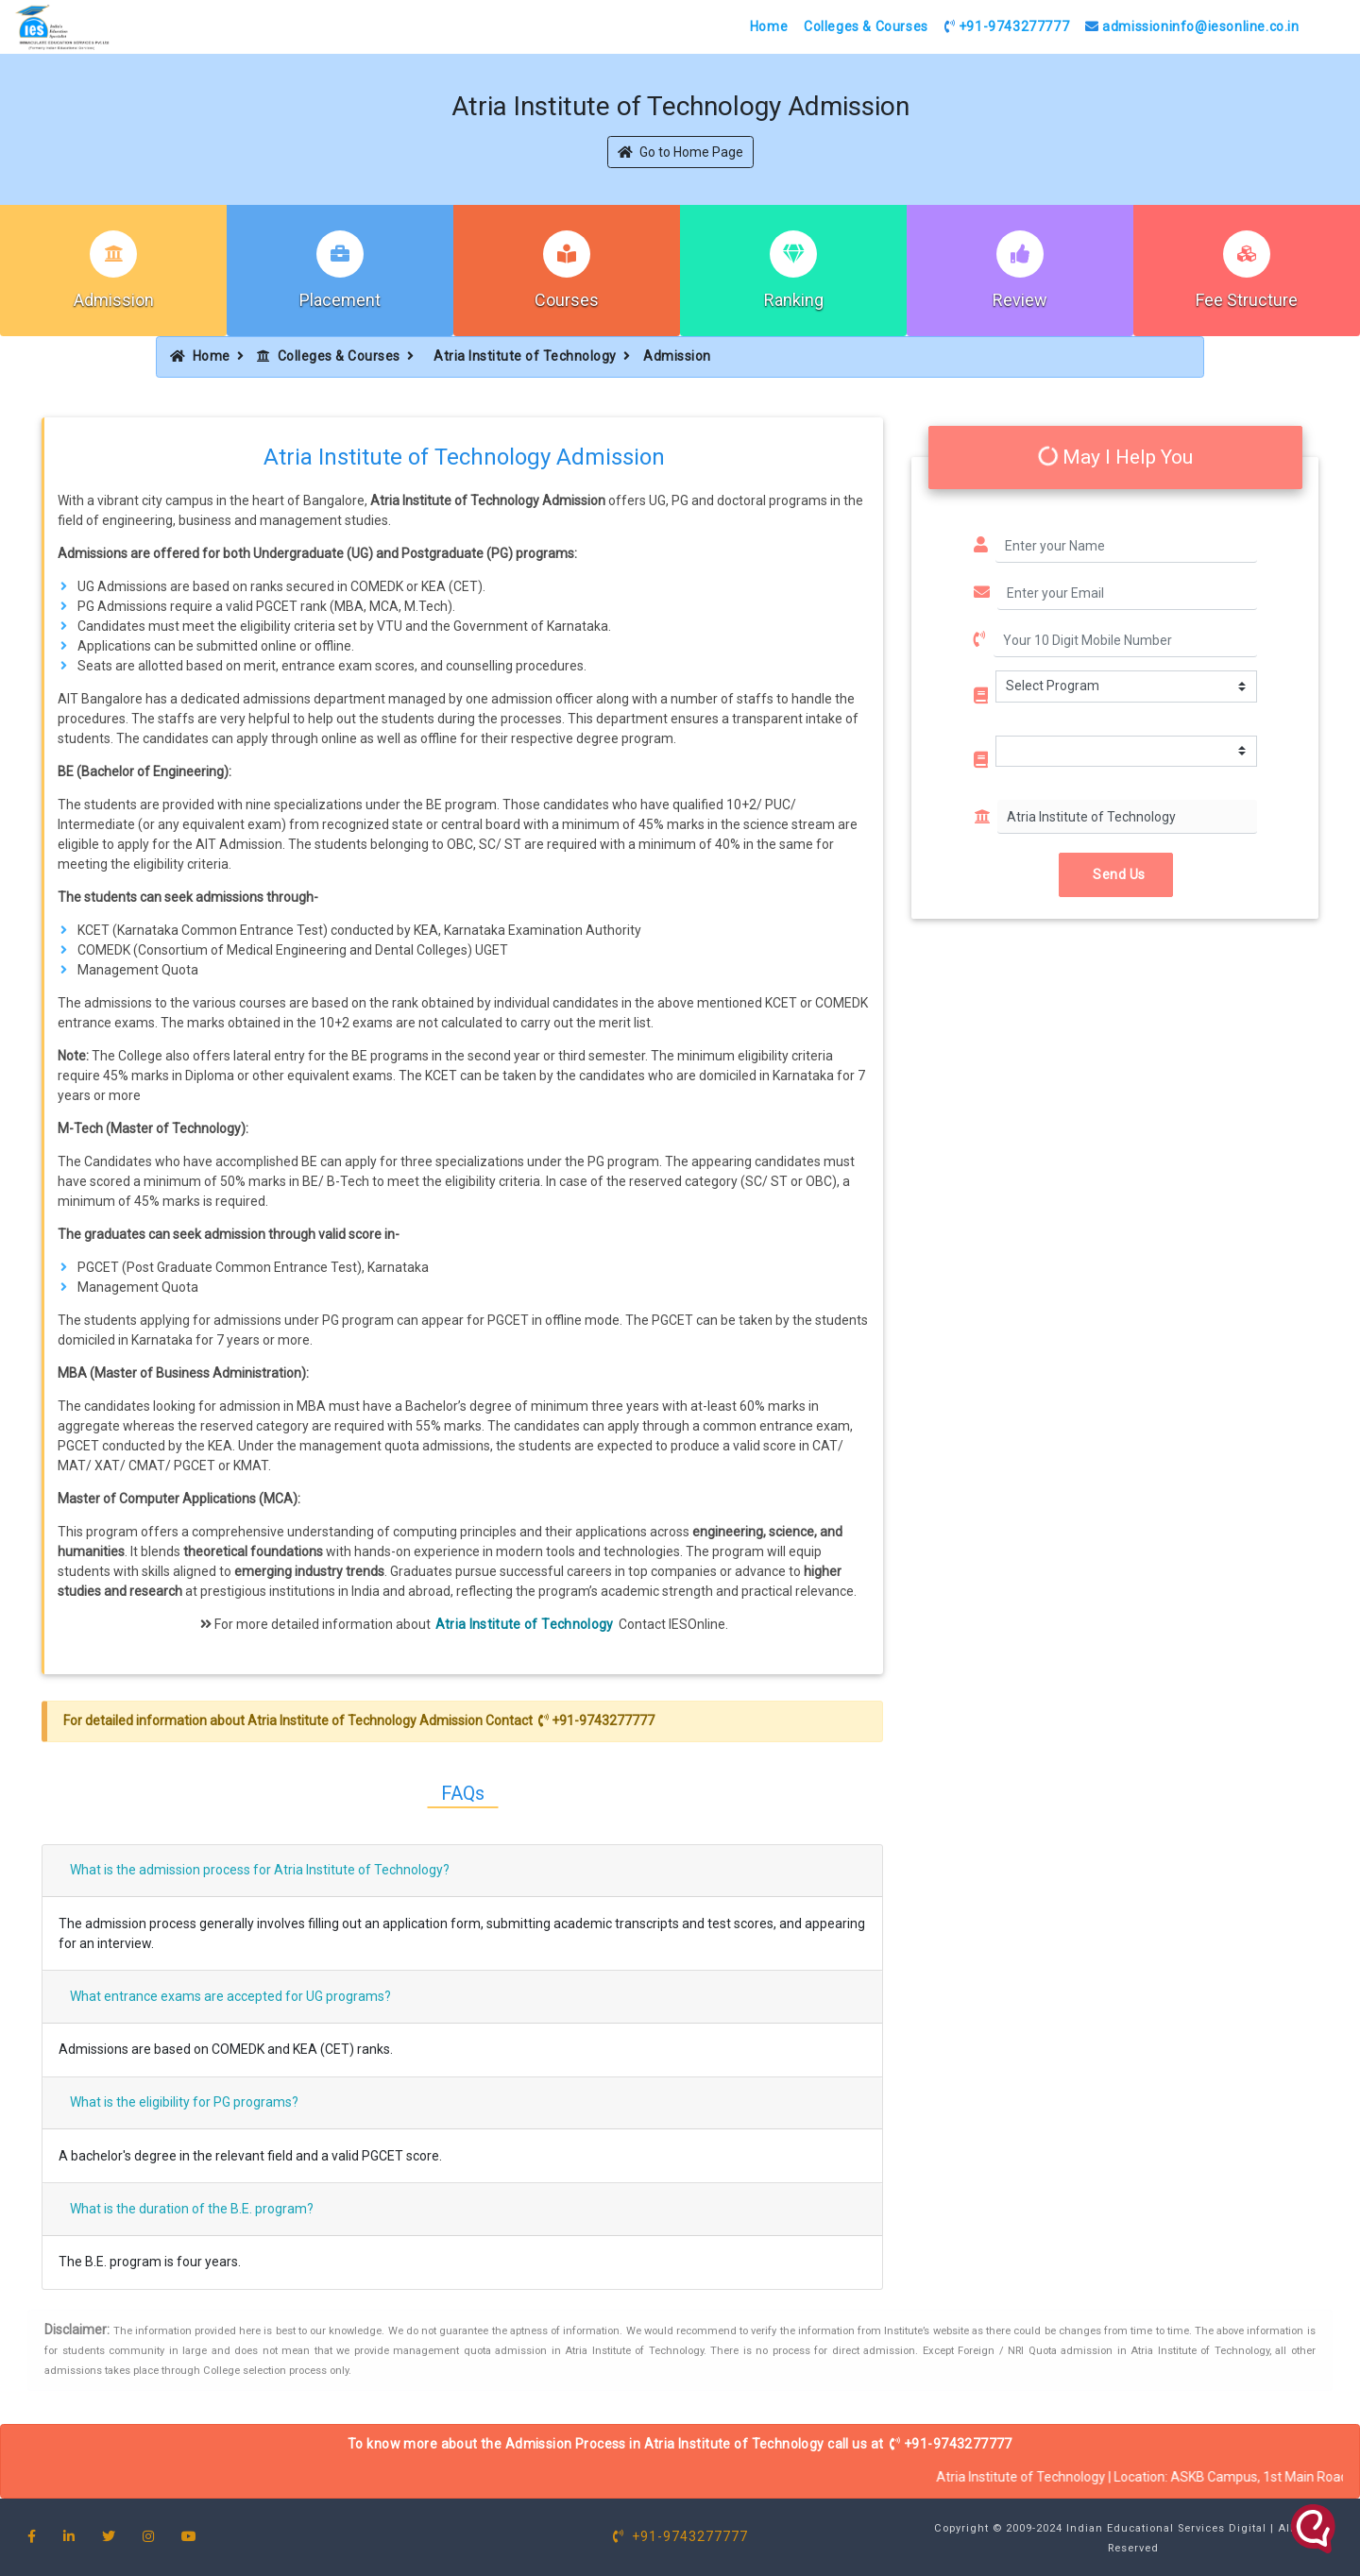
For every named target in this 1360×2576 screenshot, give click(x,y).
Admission (114, 300)
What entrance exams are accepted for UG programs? (230, 1996)
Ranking (794, 300)
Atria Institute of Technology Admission (365, 1720)
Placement (340, 300)
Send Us (1116, 874)
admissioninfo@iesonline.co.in (1192, 26)
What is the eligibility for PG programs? (184, 2102)
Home (769, 26)
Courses (567, 300)
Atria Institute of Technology (525, 356)
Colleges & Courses (866, 26)
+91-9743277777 (1007, 26)
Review (1020, 300)
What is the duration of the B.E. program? (192, 2208)
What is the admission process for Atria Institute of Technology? (260, 1869)
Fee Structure (1247, 300)
